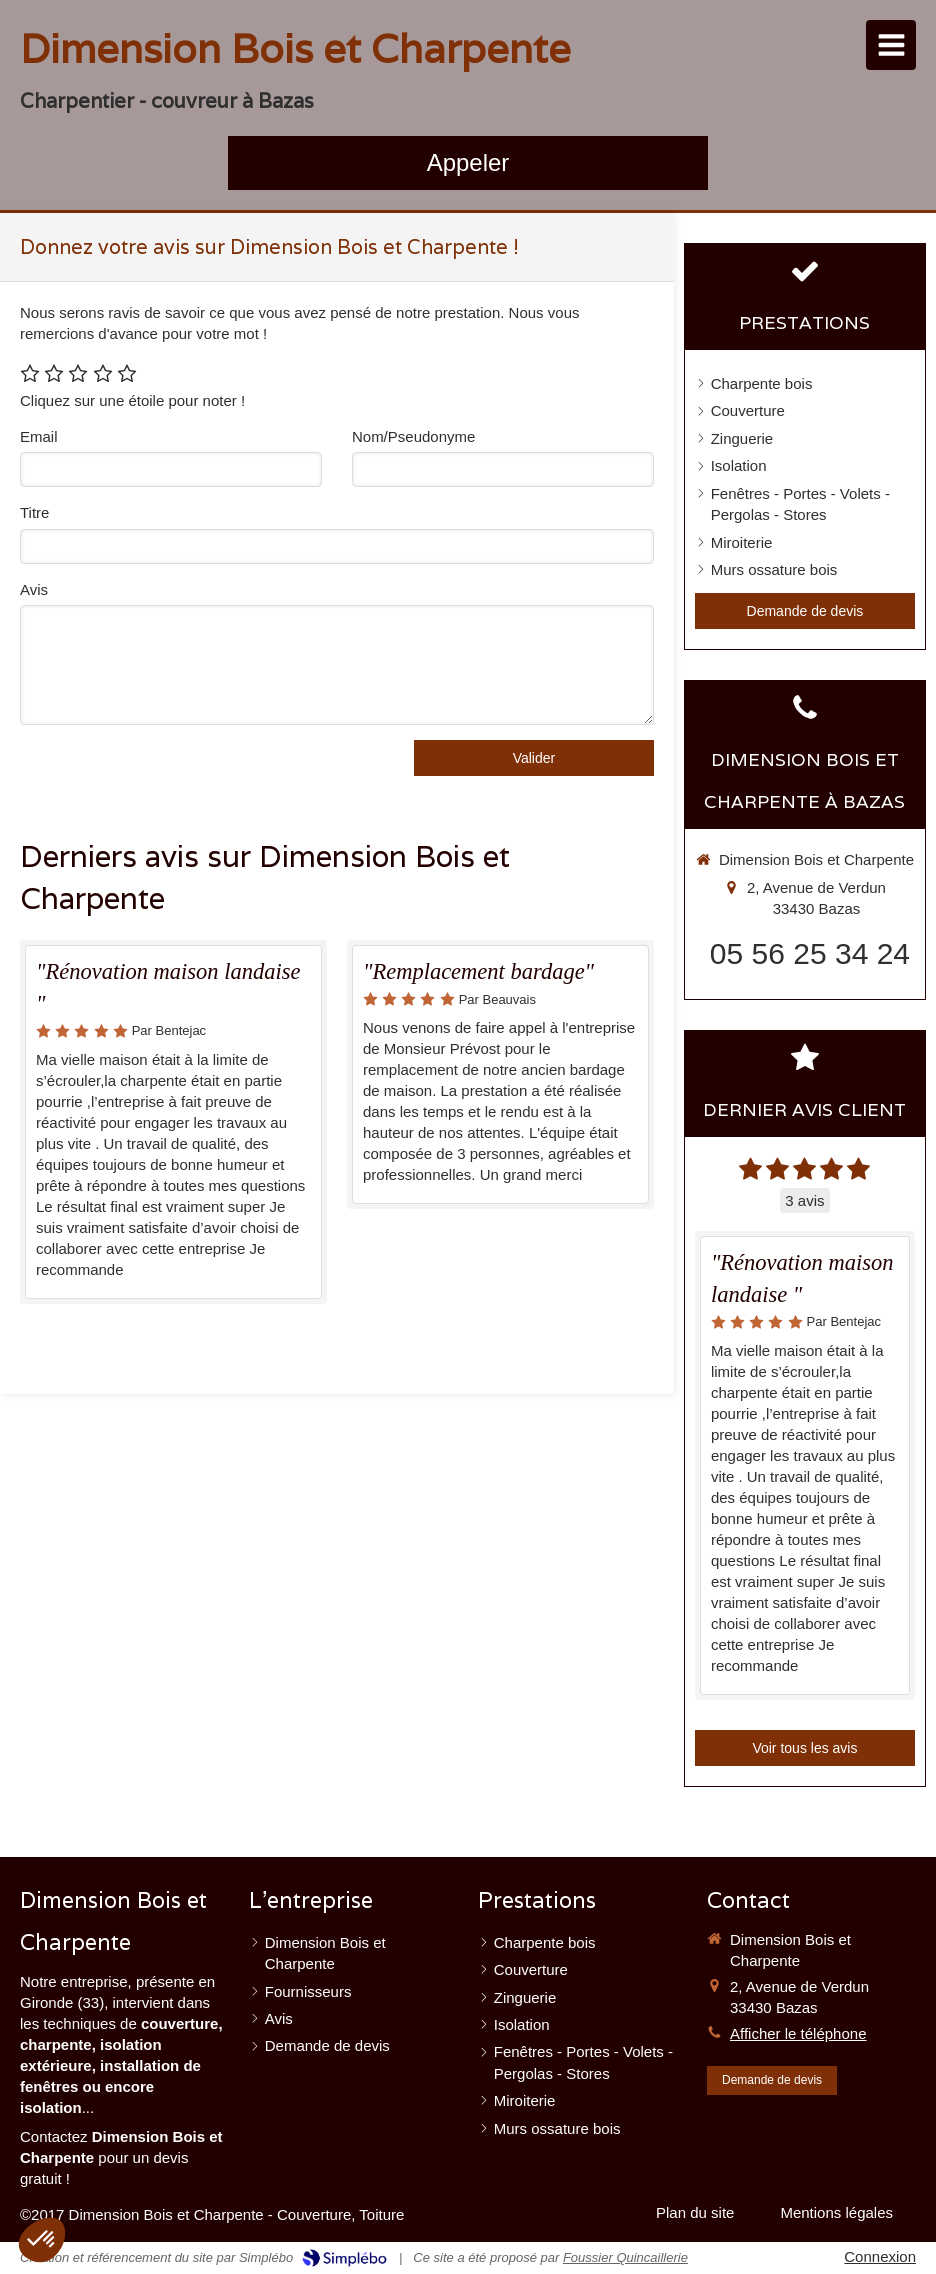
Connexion (880, 2256)
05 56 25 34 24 (810, 953)
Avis (34, 589)
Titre (34, 512)
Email (39, 436)
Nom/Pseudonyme (413, 436)
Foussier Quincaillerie (625, 2257)
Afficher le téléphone (798, 2033)
